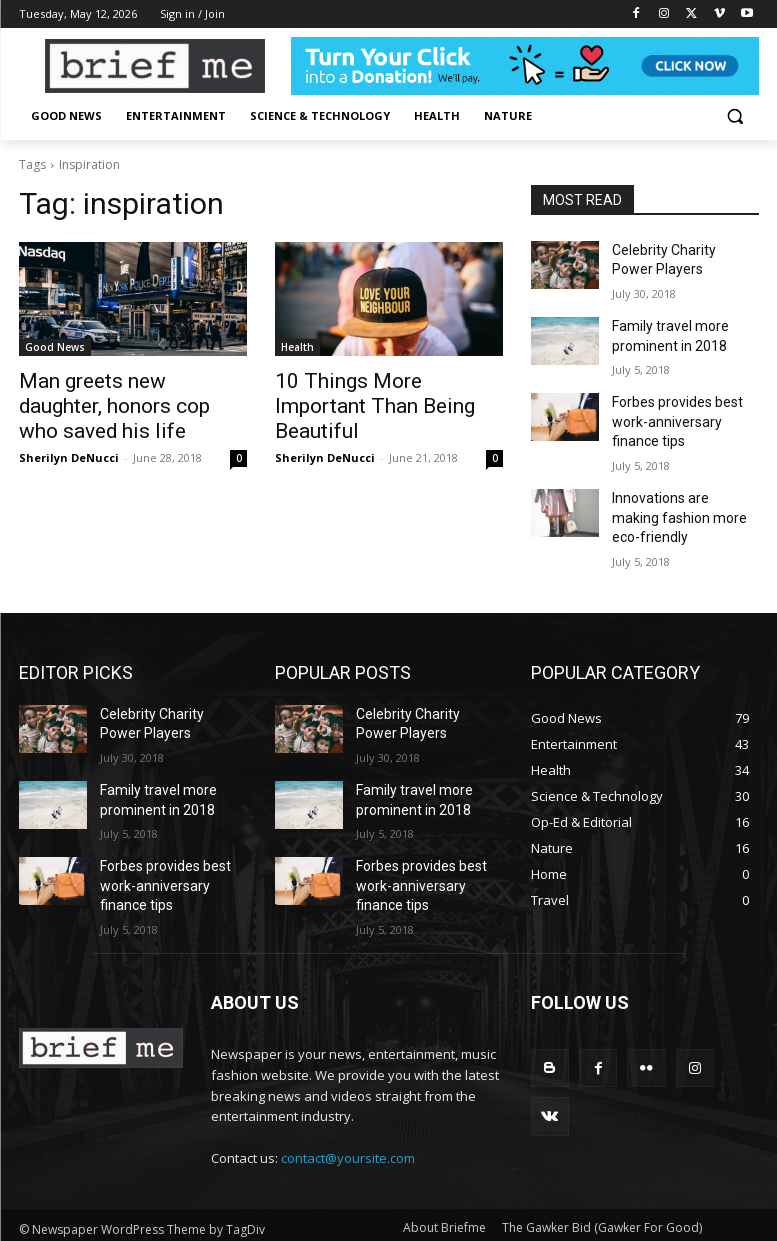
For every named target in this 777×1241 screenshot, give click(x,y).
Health (297, 347)
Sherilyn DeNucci (69, 426)
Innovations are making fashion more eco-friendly (683, 469)
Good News (55, 347)
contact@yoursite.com (348, 1090)
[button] (735, 116)
